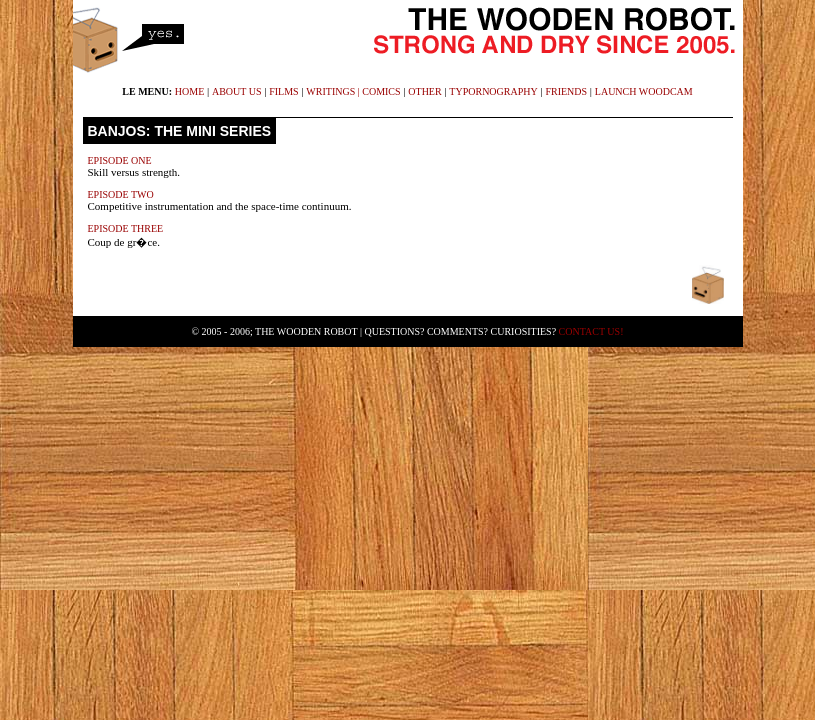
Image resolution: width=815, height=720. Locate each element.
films (283, 91)
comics (381, 91)
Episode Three (126, 228)
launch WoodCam (644, 91)
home (189, 91)
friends (566, 91)
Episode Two (121, 194)
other (424, 91)
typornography (493, 91)
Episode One (120, 160)
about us (237, 91)
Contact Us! (591, 331)
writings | (334, 91)
